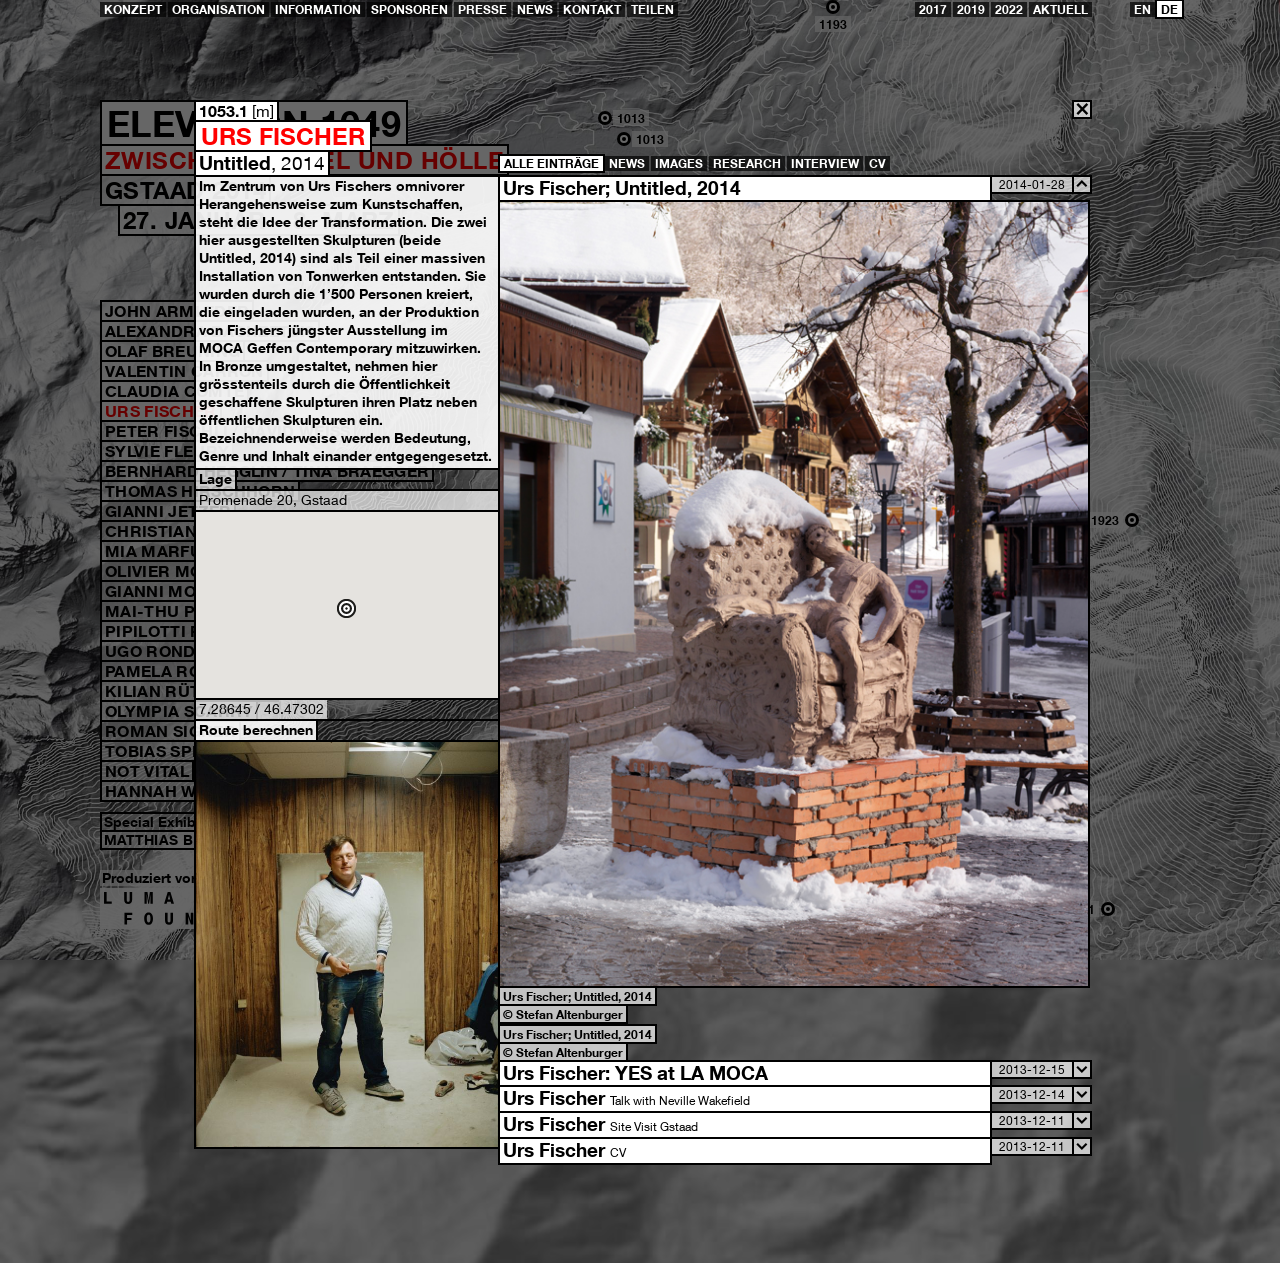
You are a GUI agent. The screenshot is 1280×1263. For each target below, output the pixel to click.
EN (1142, 9)
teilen (652, 9)
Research (747, 163)
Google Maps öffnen (347, 605)
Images (679, 163)
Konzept (133, 9)
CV (877, 163)
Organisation (218, 9)
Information (318, 9)
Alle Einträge (551, 163)
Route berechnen (256, 729)
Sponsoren (409, 9)
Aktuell (1060, 9)
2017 (933, 9)
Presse (482, 9)
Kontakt (592, 9)
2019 (971, 9)
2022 (1009, 9)
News (535, 9)
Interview (825, 163)
